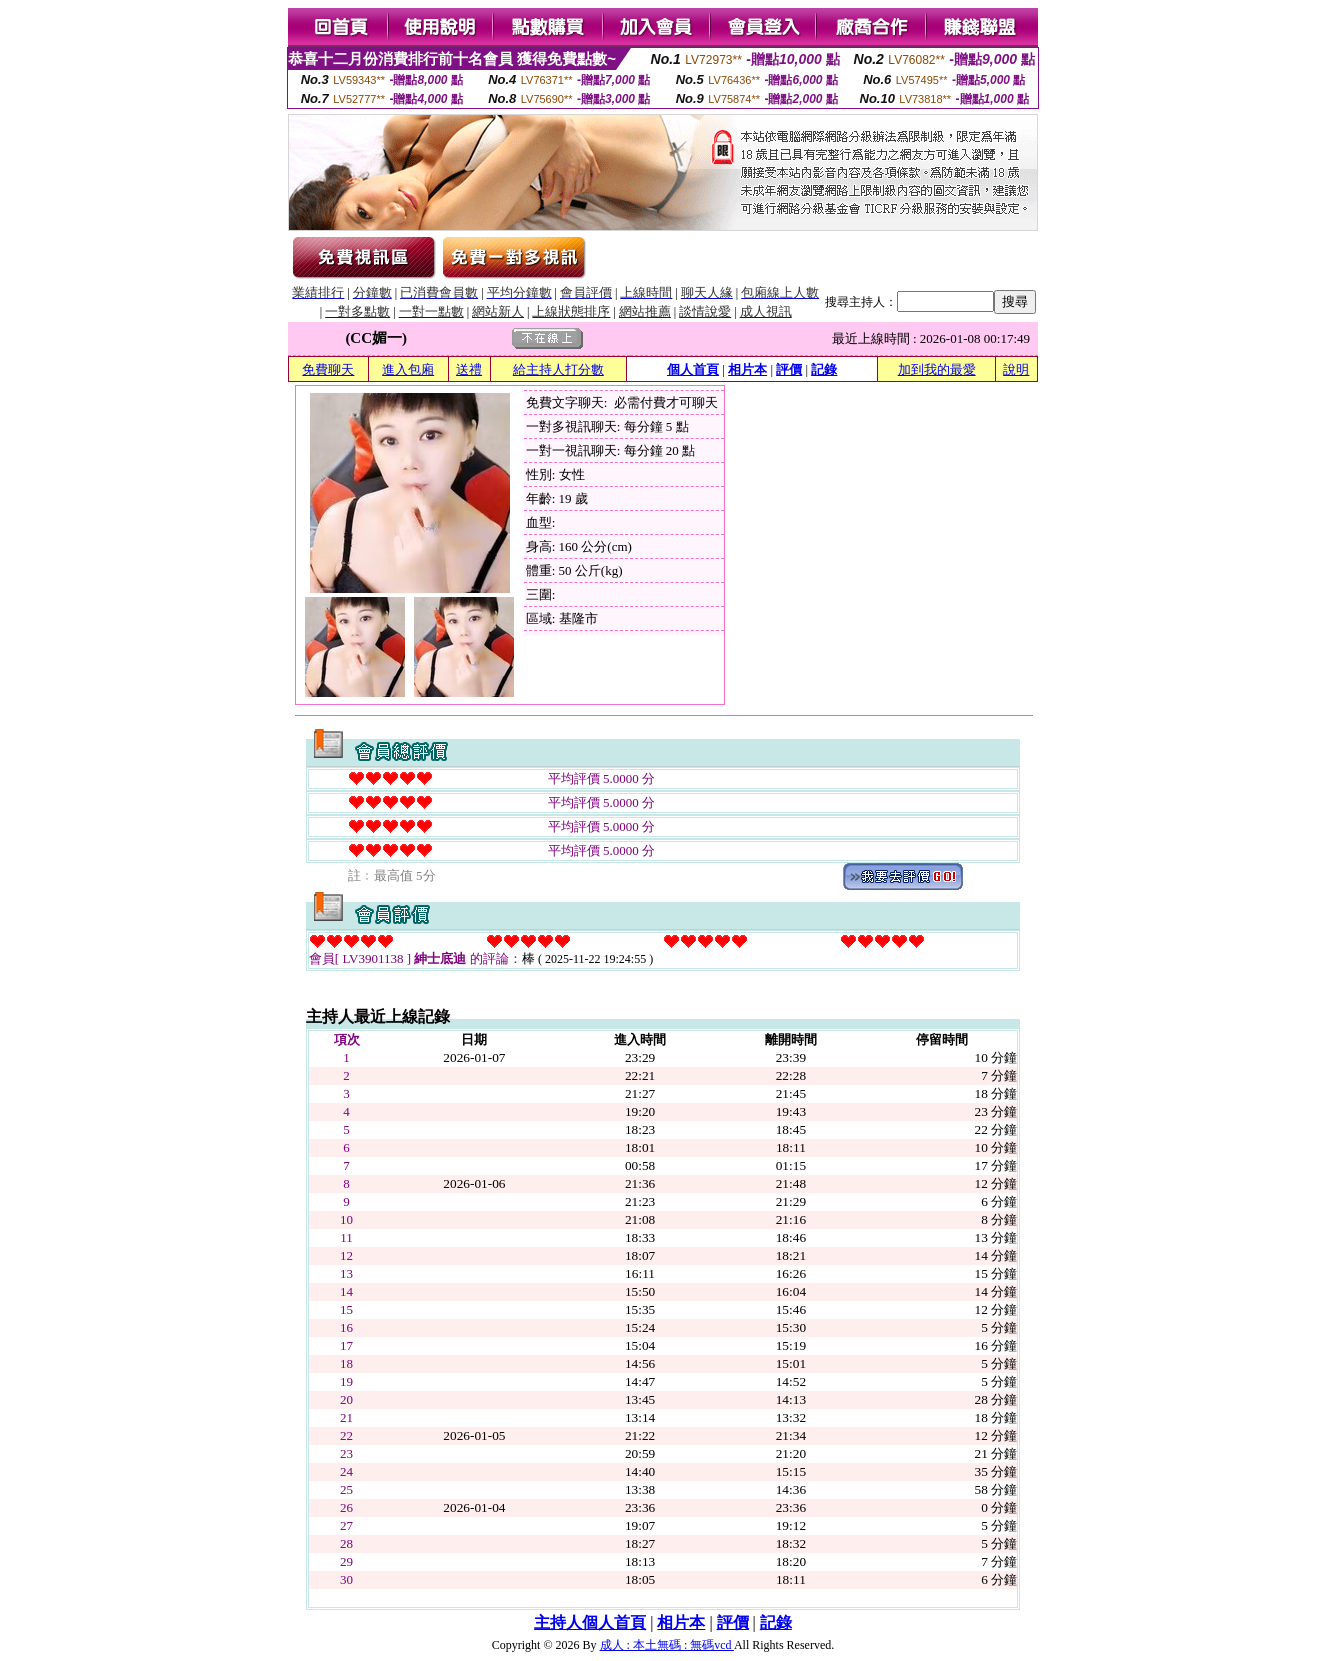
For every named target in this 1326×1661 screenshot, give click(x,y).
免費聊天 (328, 369)
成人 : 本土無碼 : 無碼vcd (667, 1645)
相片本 (747, 369)
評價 (789, 369)
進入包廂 (408, 369)
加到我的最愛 (937, 369)
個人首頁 (693, 369)
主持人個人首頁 (590, 1622)
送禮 (469, 369)
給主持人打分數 (558, 369)
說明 (1016, 369)
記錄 (824, 369)
